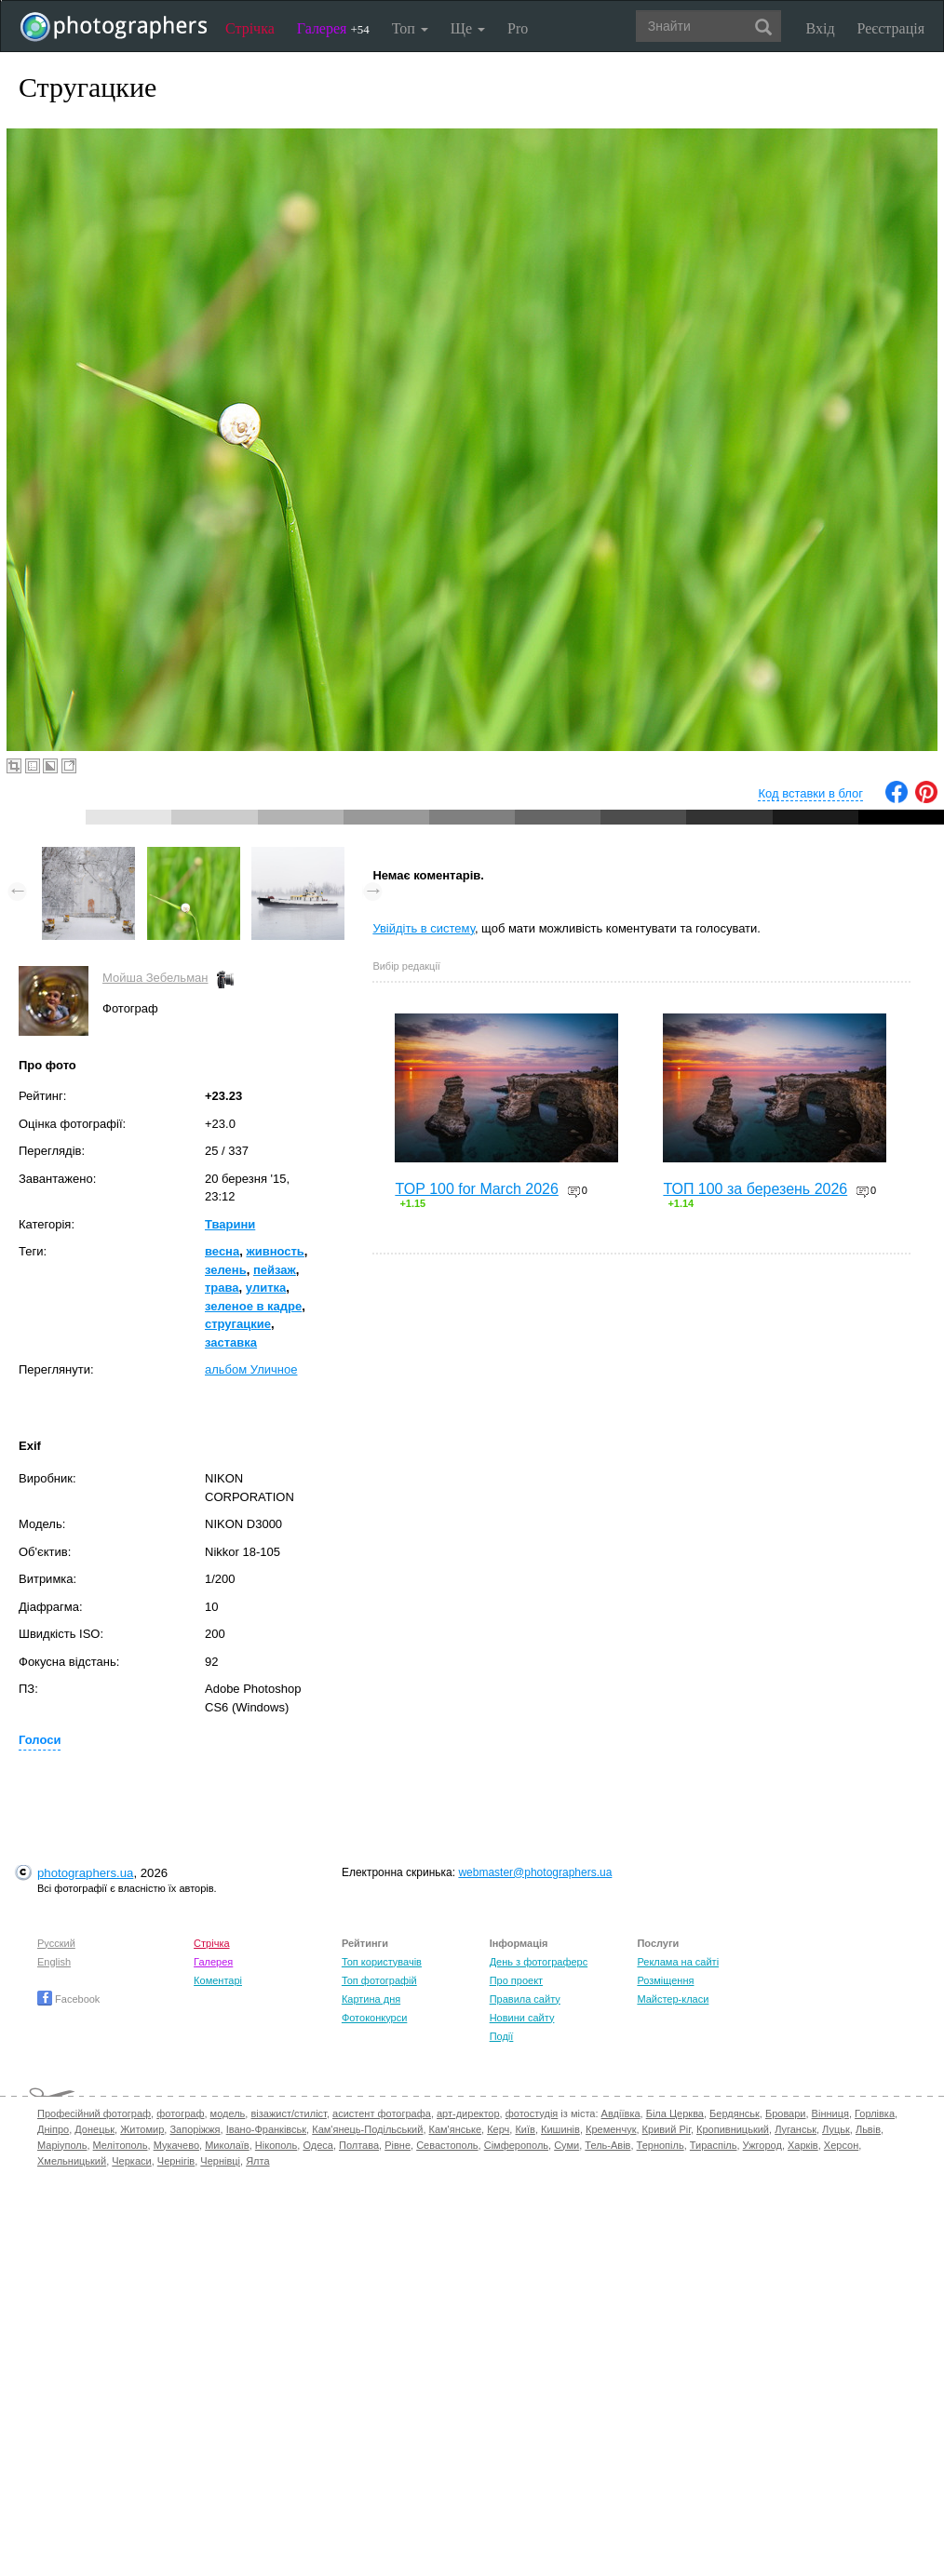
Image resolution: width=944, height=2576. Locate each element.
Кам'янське (455, 2129)
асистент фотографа (381, 2113)
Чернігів (176, 2161)
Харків (803, 2145)
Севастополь (447, 2145)
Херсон (841, 2145)
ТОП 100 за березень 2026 (755, 1189)
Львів (868, 2129)
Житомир (142, 2129)
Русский (56, 1943)
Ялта (257, 2161)
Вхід (820, 28)
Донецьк (94, 2129)
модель (228, 2113)
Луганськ (795, 2129)
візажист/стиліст (288, 2113)
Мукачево (176, 2145)
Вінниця (830, 2113)
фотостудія (532, 2113)
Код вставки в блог (810, 793)
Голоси (40, 1740)
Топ (410, 28)
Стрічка (250, 28)
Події (502, 2036)
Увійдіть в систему (423, 928)
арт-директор (468, 2113)
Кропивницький (732, 2129)
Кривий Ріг (666, 2129)
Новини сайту (522, 2017)
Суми (566, 2145)
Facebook (68, 1999)
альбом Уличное (251, 1369)
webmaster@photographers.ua (535, 1872)
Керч (498, 2129)
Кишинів (560, 2129)
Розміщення (665, 1980)
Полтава (359, 2145)
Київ (524, 2129)
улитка (266, 1288)
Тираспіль (713, 2145)
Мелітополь (120, 2145)
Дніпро (53, 2129)
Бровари (785, 2113)
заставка (231, 1342)
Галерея (333, 28)
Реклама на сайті (678, 1961)
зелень (226, 1270)
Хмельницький (71, 2161)
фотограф (180, 2113)
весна (222, 1251)
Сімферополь (516, 2145)
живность (274, 1251)
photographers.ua (85, 1873)
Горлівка (875, 2113)
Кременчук (611, 2129)
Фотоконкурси (374, 2017)
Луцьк (836, 2129)
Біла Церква (675, 2113)
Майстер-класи (672, 1999)
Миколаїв (227, 2145)
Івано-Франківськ (266, 2129)
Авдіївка (621, 2113)
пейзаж (274, 1270)
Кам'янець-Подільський (367, 2129)
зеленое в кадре (253, 1306)
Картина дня (371, 1999)
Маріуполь (62, 2145)
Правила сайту (525, 1999)
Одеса (317, 2145)
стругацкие (238, 1324)
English (54, 1961)
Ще (468, 28)
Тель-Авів (607, 2145)
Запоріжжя (194, 2129)
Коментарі (218, 1980)
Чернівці (220, 2161)
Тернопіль (660, 2145)
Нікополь (276, 2145)
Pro (517, 28)
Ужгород (762, 2145)
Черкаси (131, 2161)
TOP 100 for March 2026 (477, 1189)
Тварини (230, 1224)
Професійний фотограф (94, 2113)
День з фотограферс (539, 1961)
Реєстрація (890, 28)
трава (222, 1288)
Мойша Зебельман (155, 978)
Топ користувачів (382, 1961)
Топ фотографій (379, 1980)
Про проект (516, 1980)
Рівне (397, 2145)
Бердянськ (734, 2113)
